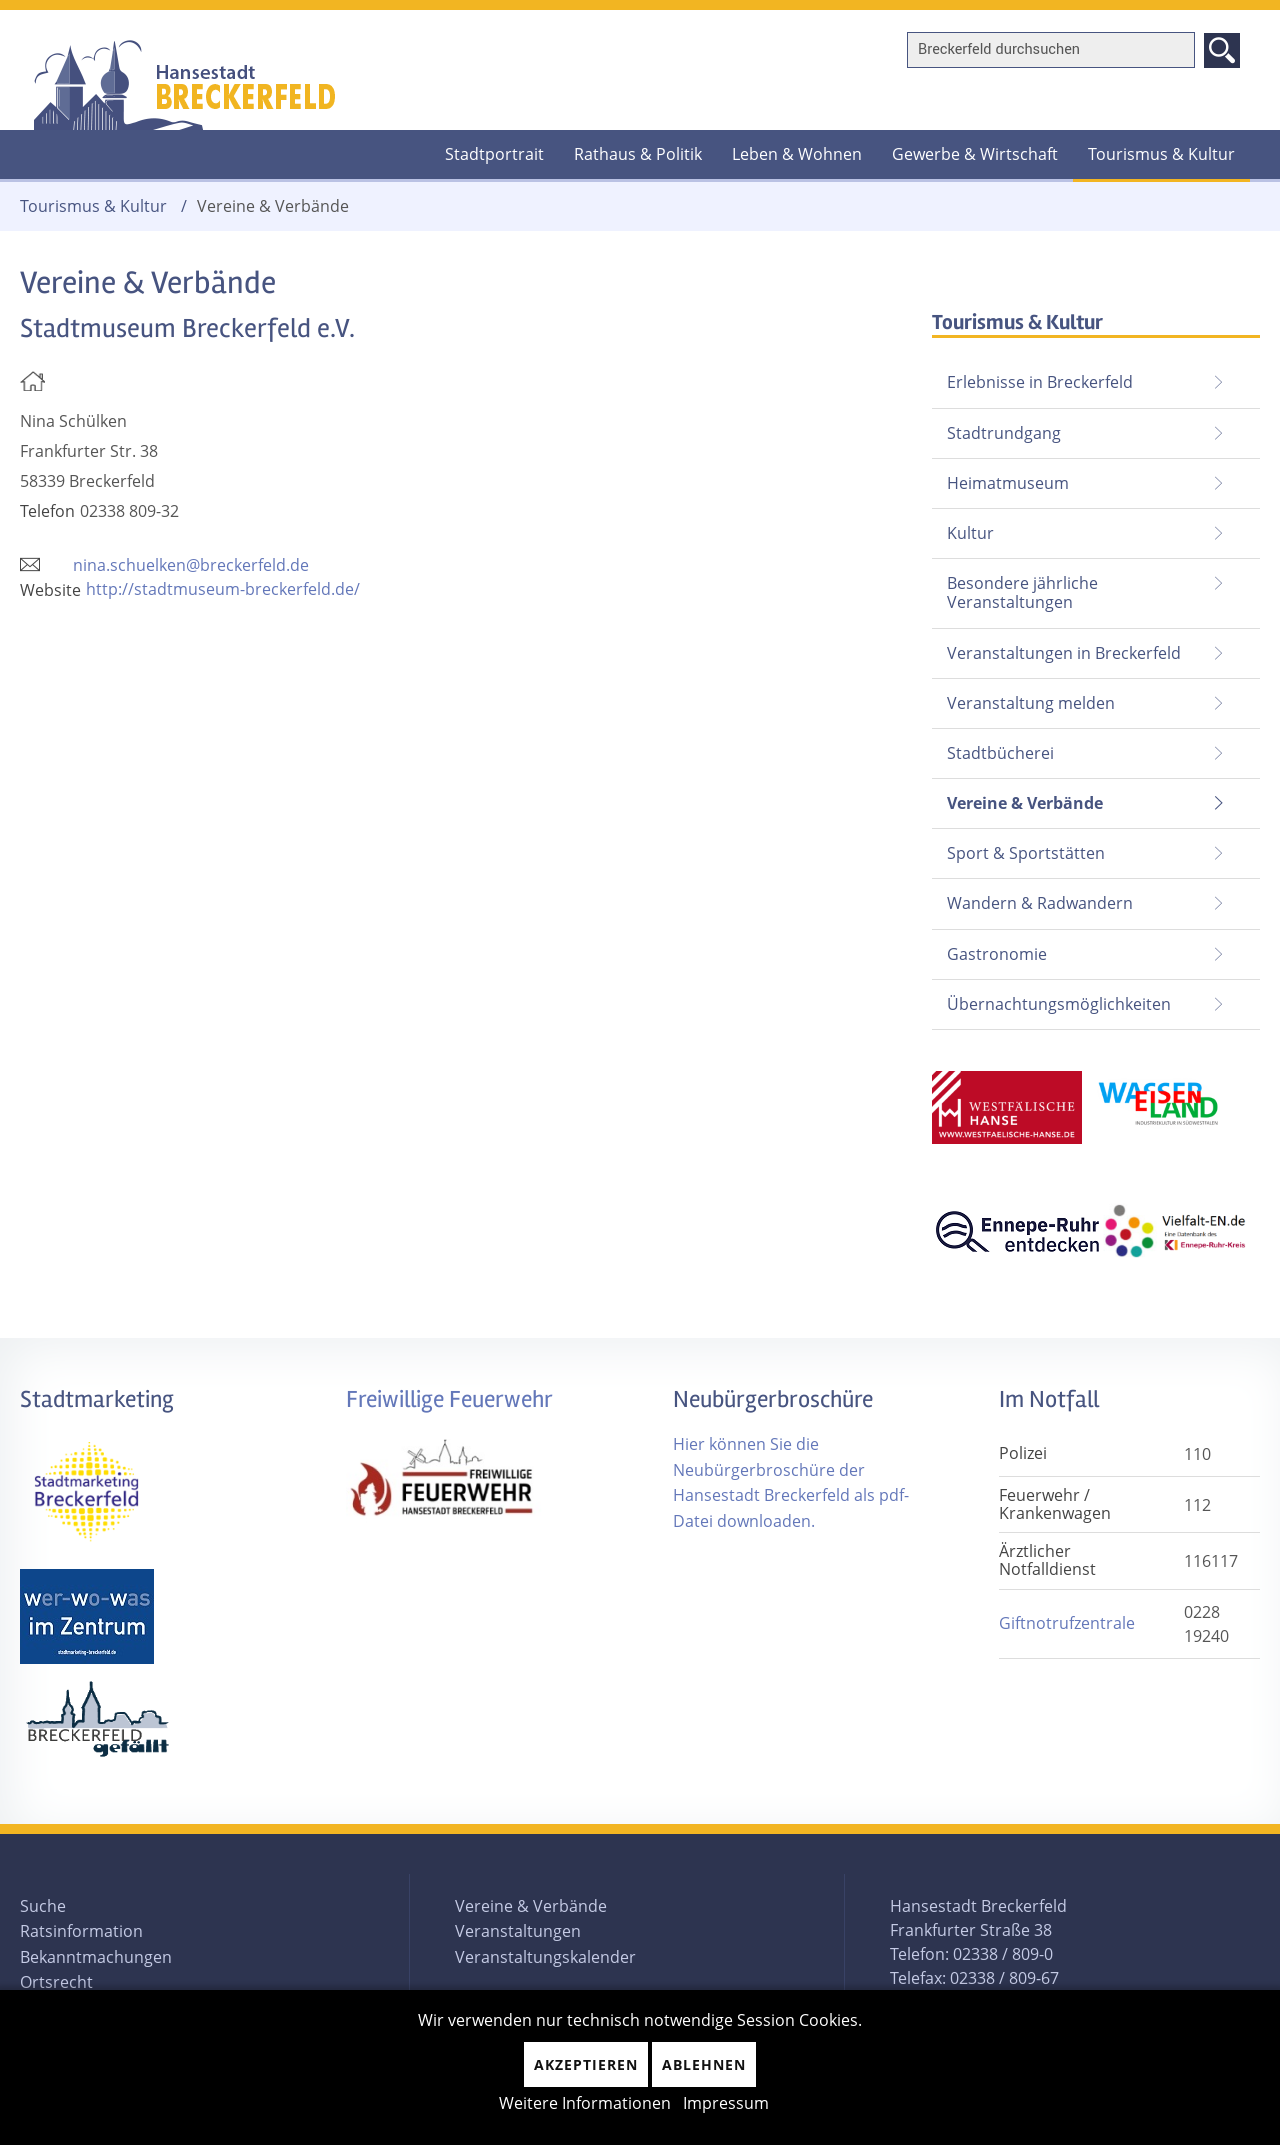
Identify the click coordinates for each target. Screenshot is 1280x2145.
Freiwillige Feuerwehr (449, 1399)
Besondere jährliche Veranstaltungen (1022, 592)
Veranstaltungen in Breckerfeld (1064, 653)
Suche (43, 1906)
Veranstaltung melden (1031, 703)
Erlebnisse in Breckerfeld (1040, 382)
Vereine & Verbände (1017, 796)
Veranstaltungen (518, 1931)
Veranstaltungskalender (545, 1957)
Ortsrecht (56, 1982)
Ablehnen (704, 2064)
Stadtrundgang (1004, 433)
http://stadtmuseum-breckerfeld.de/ (223, 589)
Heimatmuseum (1008, 483)
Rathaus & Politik (638, 154)
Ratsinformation (81, 1931)
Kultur (970, 533)
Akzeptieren (586, 2064)
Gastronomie (997, 954)
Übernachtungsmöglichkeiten (1059, 1004)
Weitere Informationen (585, 2103)
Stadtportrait (494, 154)
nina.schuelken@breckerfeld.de (191, 565)
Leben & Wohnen (797, 154)
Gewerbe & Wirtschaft (975, 154)
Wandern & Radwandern (1040, 903)
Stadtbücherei (1000, 753)
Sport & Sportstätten (1026, 853)
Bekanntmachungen (96, 1957)
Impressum (726, 2103)
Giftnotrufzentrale (1067, 1623)
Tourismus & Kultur (1161, 154)
